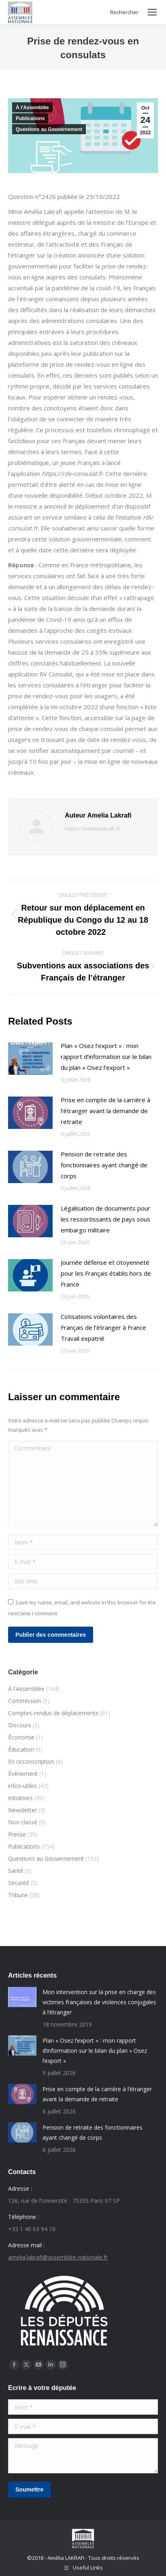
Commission (24, 1701)
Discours (19, 1725)
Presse (17, 1834)
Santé (15, 1870)
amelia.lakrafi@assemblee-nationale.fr (58, 2257)
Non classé (22, 1822)
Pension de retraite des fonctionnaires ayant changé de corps (104, 1165)
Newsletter (22, 1810)
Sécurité (18, 1883)
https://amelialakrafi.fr (92, 828)
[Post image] (30, 1058)
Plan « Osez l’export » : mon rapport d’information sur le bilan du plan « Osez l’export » (106, 1056)
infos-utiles (22, 1786)
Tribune (18, 1895)
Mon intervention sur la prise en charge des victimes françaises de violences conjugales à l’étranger (99, 2002)
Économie (21, 1737)
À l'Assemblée (32, 107)
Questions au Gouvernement (49, 129)
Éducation (21, 1749)
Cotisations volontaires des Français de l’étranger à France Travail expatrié (103, 1327)
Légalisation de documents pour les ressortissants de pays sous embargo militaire (105, 1219)
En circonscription (31, 1761)
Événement (23, 1773)
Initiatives (20, 1798)
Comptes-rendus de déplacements (53, 1713)
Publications (30, 118)
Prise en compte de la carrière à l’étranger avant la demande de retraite (105, 1111)
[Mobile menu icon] (152, 12)
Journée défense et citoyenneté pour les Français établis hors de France (106, 1273)
